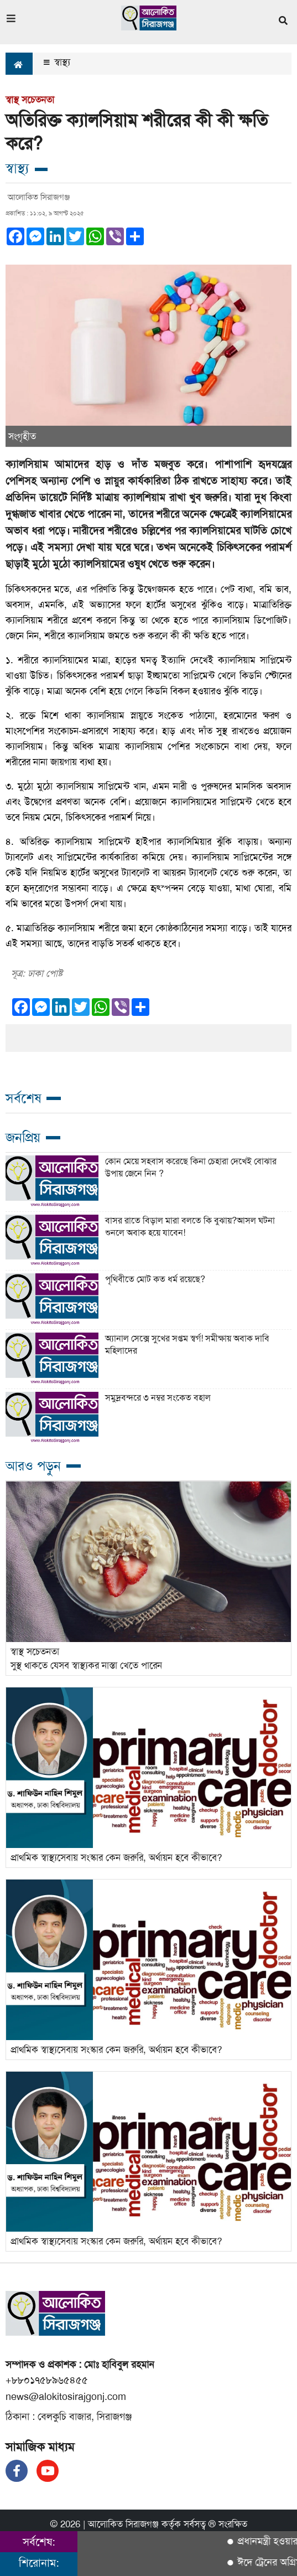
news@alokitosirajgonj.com (66, 2396)
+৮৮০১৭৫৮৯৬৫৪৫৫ (47, 2380)
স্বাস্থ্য (57, 62)
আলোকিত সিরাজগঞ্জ (123, 2524)
